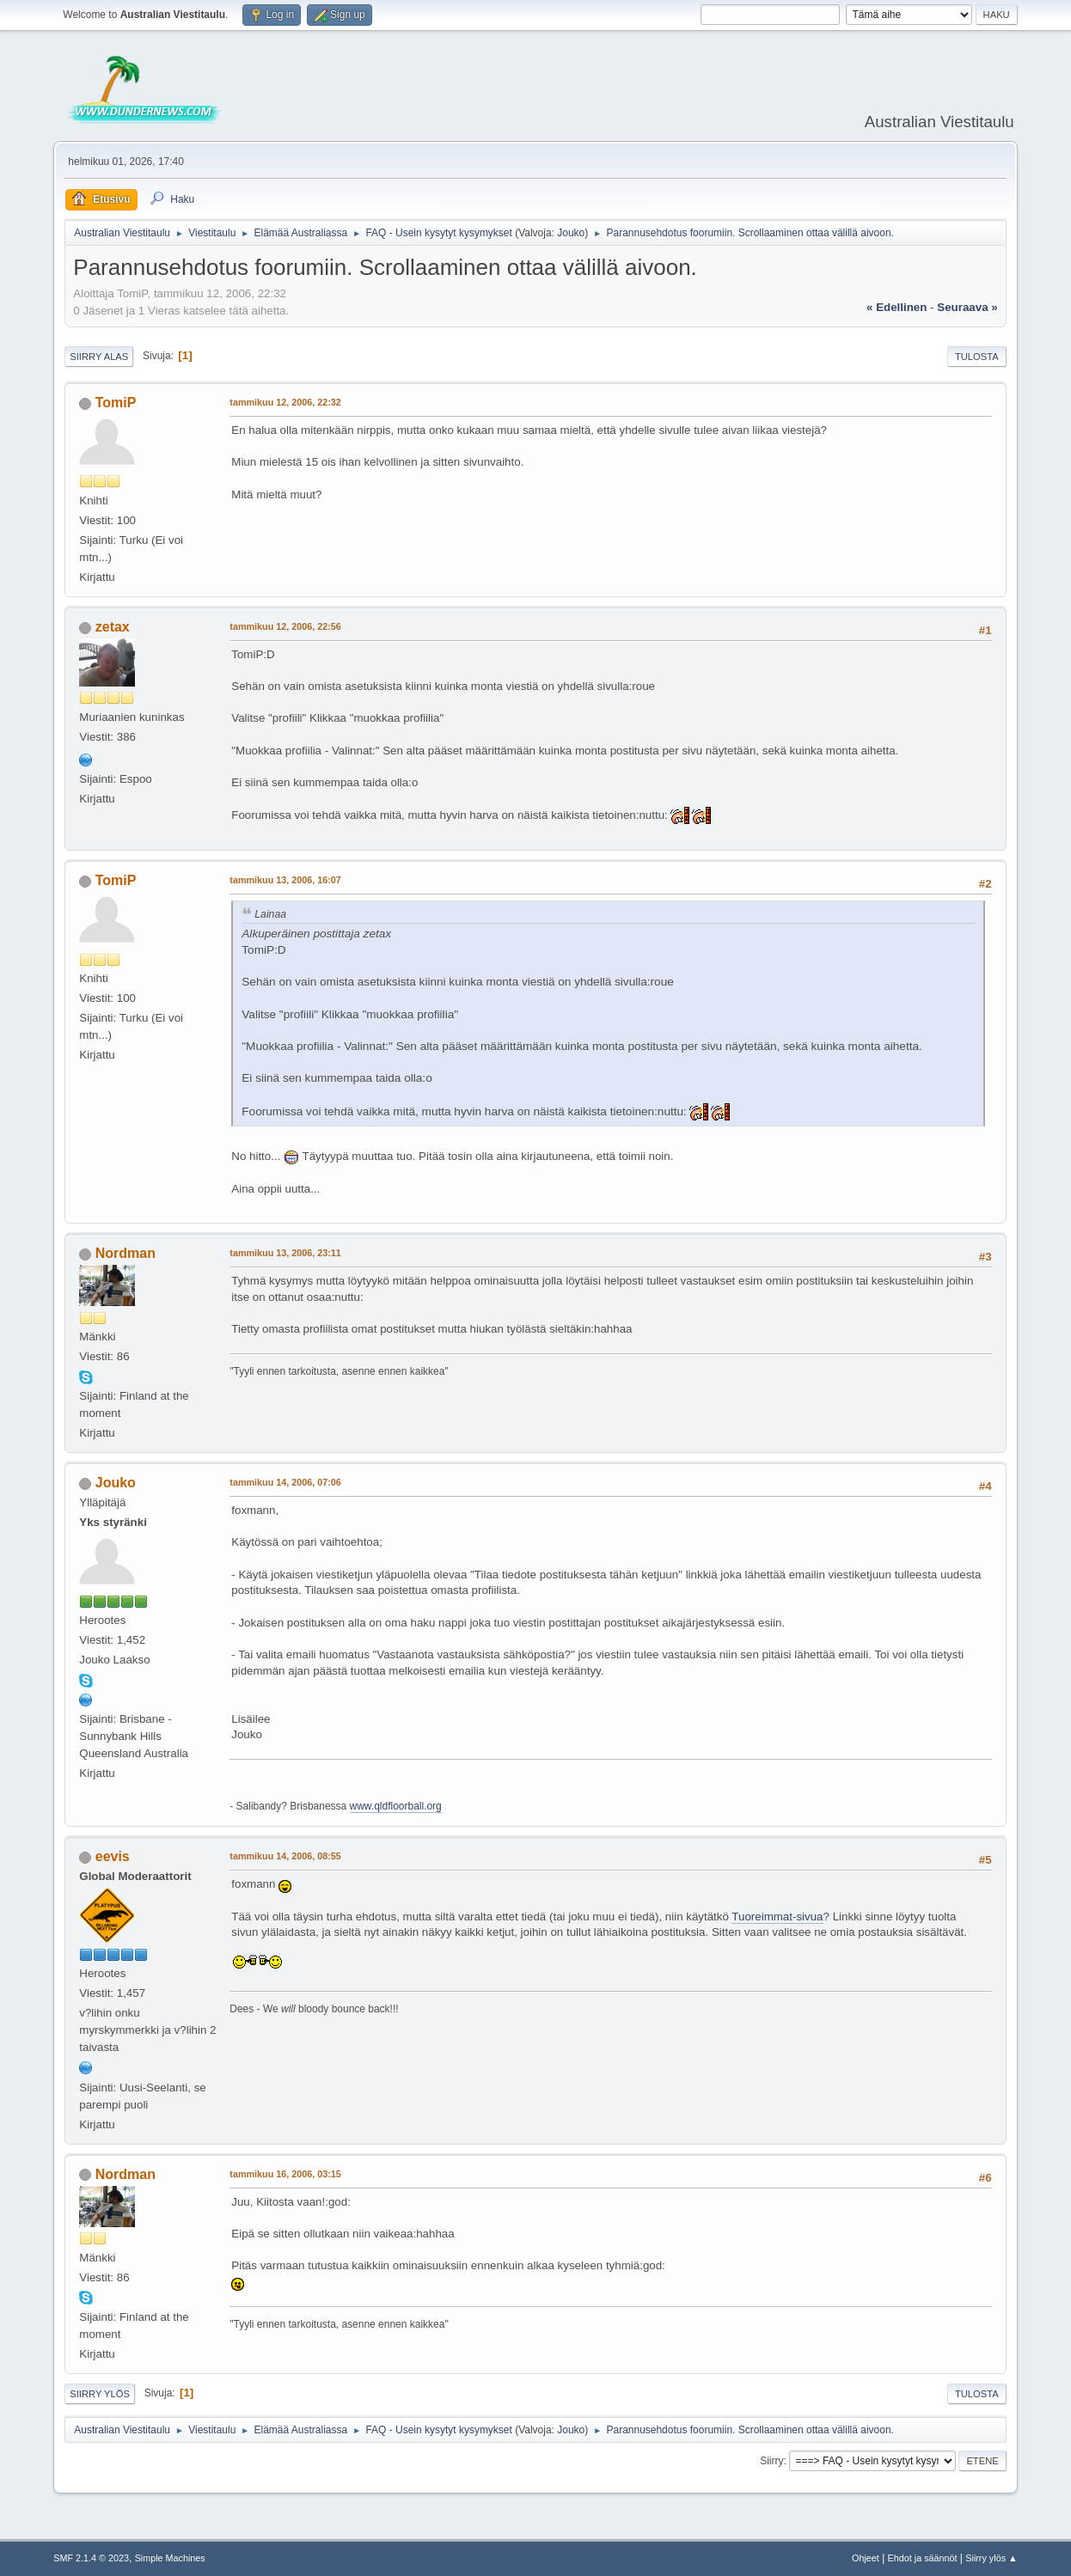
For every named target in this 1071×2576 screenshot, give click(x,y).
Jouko (570, 233)
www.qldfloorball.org (396, 1806)
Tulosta (977, 356)
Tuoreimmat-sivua (777, 1916)
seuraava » (967, 307)
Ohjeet (865, 2558)
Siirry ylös (100, 2394)
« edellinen (896, 307)
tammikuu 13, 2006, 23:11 (285, 1253)
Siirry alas (99, 356)
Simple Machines (170, 2558)
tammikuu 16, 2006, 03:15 (285, 2174)
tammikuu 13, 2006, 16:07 (285, 880)
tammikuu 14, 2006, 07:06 (285, 1482)
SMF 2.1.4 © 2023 (91, 2558)
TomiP (116, 402)
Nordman (125, 1253)
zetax (112, 627)
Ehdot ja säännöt (923, 2558)
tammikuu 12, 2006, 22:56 (285, 626)
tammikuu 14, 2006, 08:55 (285, 1856)
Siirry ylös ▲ (991, 2558)
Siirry (771, 2461)
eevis (112, 1856)
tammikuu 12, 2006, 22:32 (285, 402)
